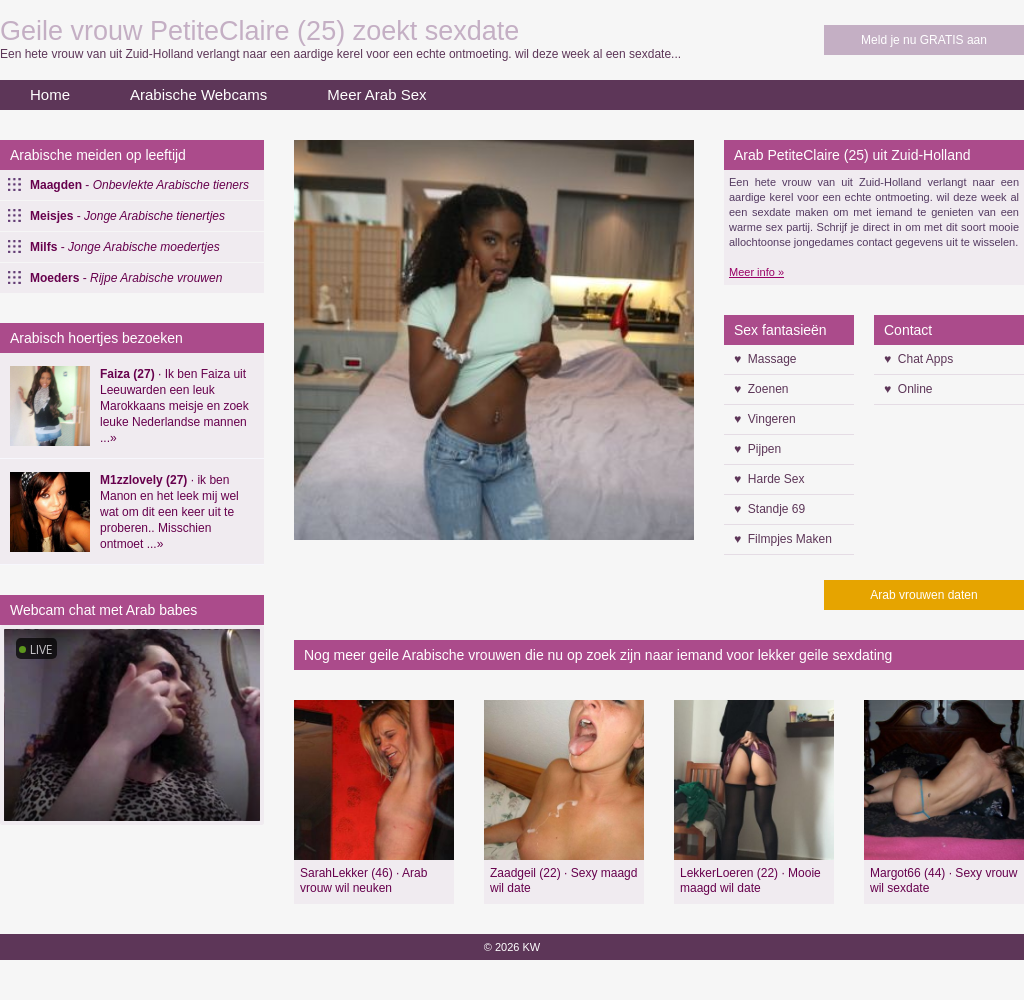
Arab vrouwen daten (923, 595)
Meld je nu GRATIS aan (924, 40)
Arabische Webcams (198, 94)
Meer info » (756, 272)
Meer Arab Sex (376, 94)
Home (50, 94)
